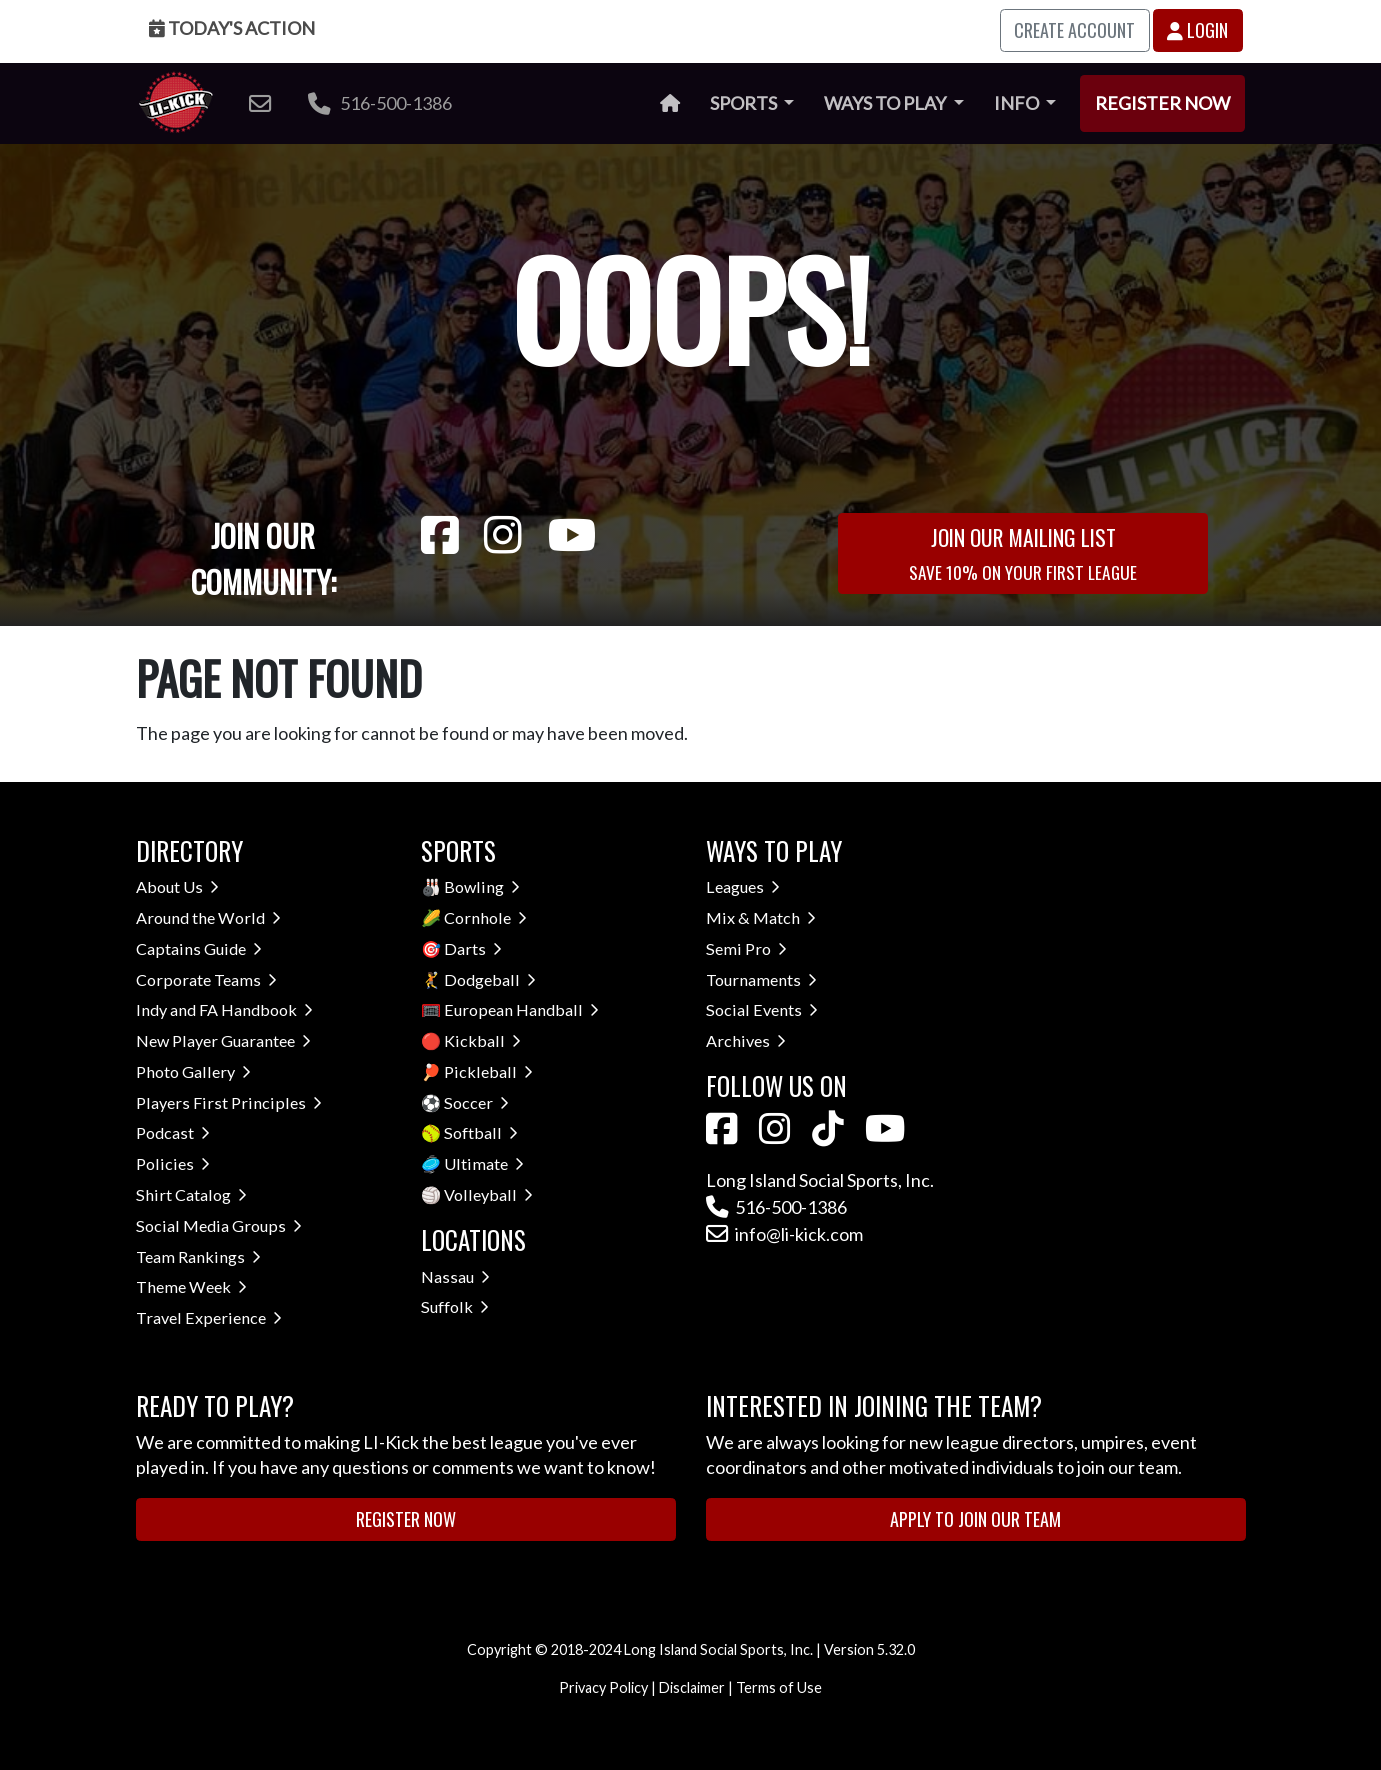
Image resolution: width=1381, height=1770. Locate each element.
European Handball (521, 1009)
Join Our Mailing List (1023, 552)
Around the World (208, 917)
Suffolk (455, 1306)
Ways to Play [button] (886, 103)
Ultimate (484, 1163)
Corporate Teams (206, 979)
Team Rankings (198, 1256)
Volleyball (488, 1194)
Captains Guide (199, 948)
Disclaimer (692, 1687)
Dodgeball (490, 979)
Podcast (173, 1132)
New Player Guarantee (223, 1040)
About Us (177, 886)
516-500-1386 (380, 103)
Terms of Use (779, 1687)
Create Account (1074, 30)
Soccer (476, 1102)
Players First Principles (229, 1102)
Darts (473, 948)
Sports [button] (745, 103)
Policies (173, 1163)
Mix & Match (761, 917)
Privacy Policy (603, 1687)
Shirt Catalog (191, 1194)
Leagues (743, 886)
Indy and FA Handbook (224, 1009)
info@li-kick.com (784, 1234)
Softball (481, 1132)
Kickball (482, 1040)
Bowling (482, 886)
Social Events (762, 1009)
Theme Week (191, 1286)
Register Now (1162, 103)
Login (1197, 30)
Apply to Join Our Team (975, 1519)
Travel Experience (209, 1317)
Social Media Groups (219, 1225)
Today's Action (232, 28)
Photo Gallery (193, 1071)
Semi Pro (746, 948)
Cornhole (485, 917)
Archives (746, 1040)
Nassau (455, 1276)
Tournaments (761, 979)
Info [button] (1018, 103)
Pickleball (488, 1071)
